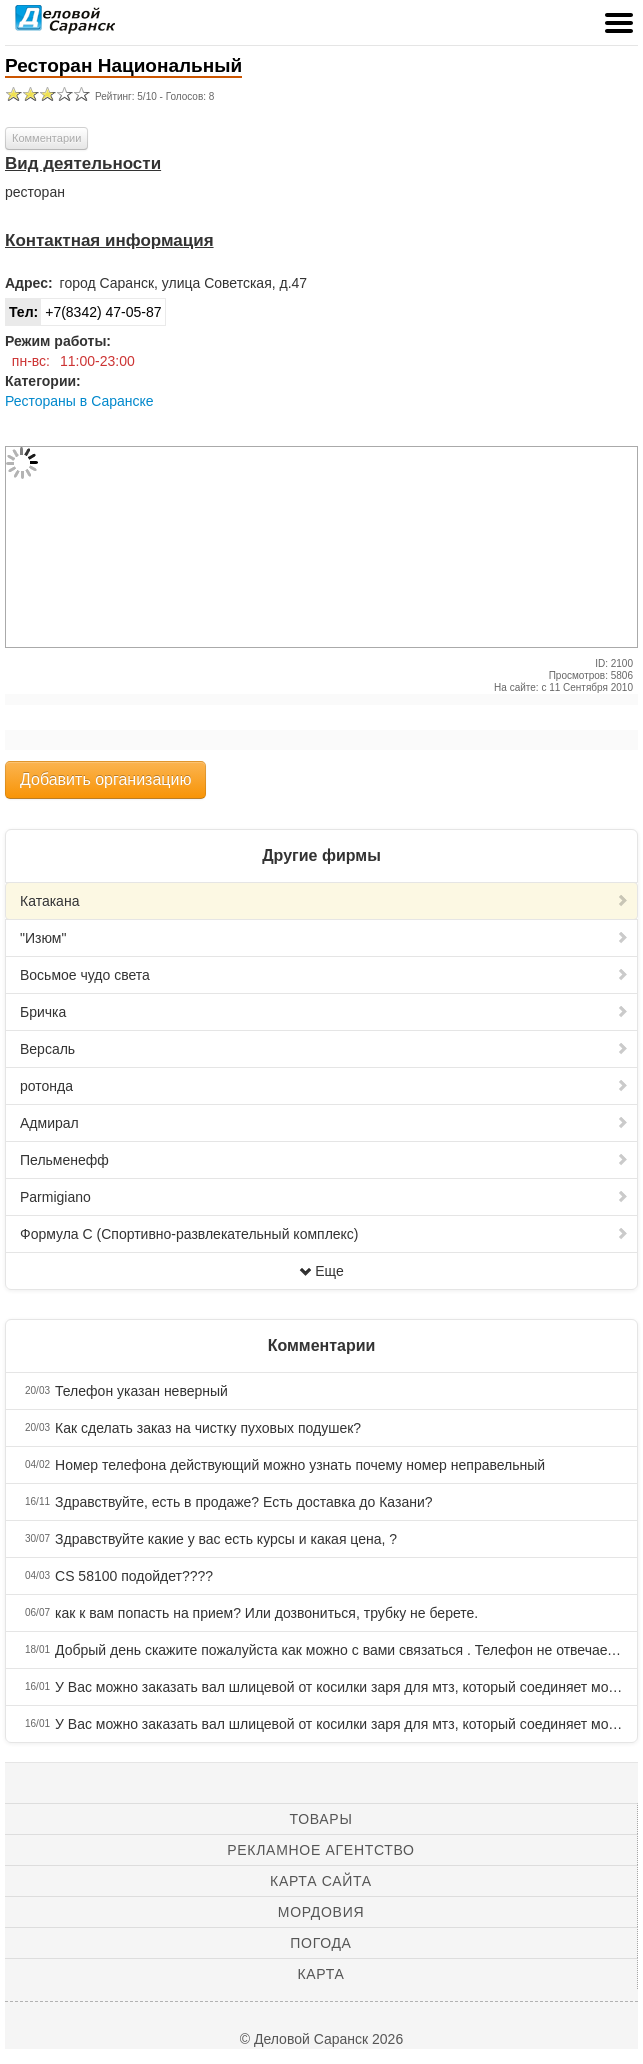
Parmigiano (324, 1197)
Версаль (324, 1049)
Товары (321, 1819)
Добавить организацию (105, 779)
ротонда (324, 1086)
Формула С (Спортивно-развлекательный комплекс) (324, 1234)
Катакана (324, 901)
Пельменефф (324, 1160)
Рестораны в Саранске (79, 401)
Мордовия (321, 1912)
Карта (320, 1974)
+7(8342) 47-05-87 (84, 312)
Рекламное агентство (320, 1850)
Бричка (324, 1012)
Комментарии (46, 138)
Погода (320, 1943)
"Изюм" (324, 938)
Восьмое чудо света (324, 975)
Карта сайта (321, 1881)
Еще (321, 1271)
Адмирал (324, 1123)
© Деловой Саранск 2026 (321, 2039)
